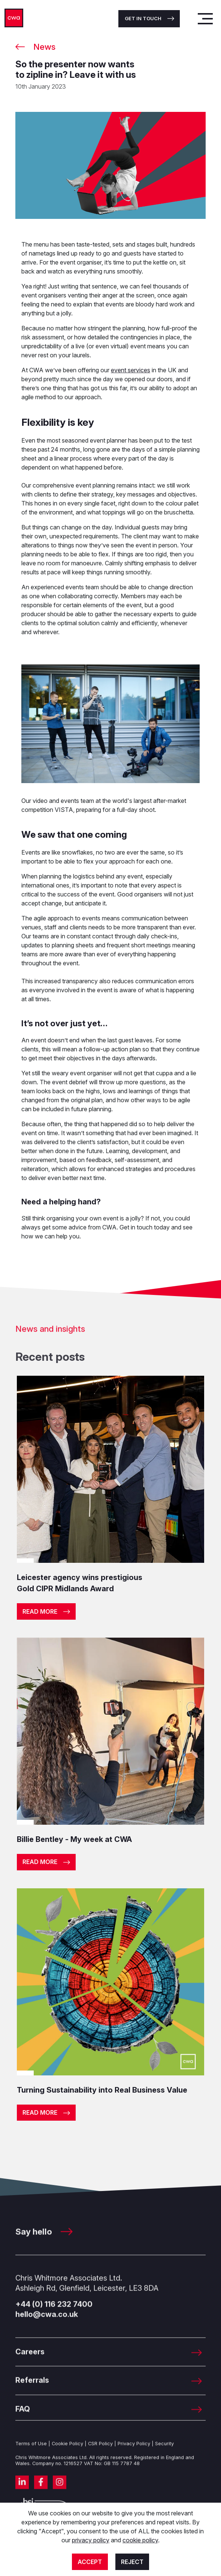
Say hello (44, 2243)
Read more (39, 1611)
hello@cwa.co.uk (46, 2325)
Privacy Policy (134, 2455)
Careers (30, 2363)
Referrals (32, 2391)
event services (130, 370)
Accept (90, 2562)
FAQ (22, 2420)
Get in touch (143, 18)
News (44, 47)
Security (164, 2455)
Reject (132, 2562)
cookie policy (140, 2540)
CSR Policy (100, 2455)
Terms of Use (31, 2455)
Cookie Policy (67, 2455)
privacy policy (90, 2540)
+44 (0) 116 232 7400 (54, 2315)
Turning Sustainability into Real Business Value (102, 2089)
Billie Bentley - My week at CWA (74, 1839)
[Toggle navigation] (205, 19)
